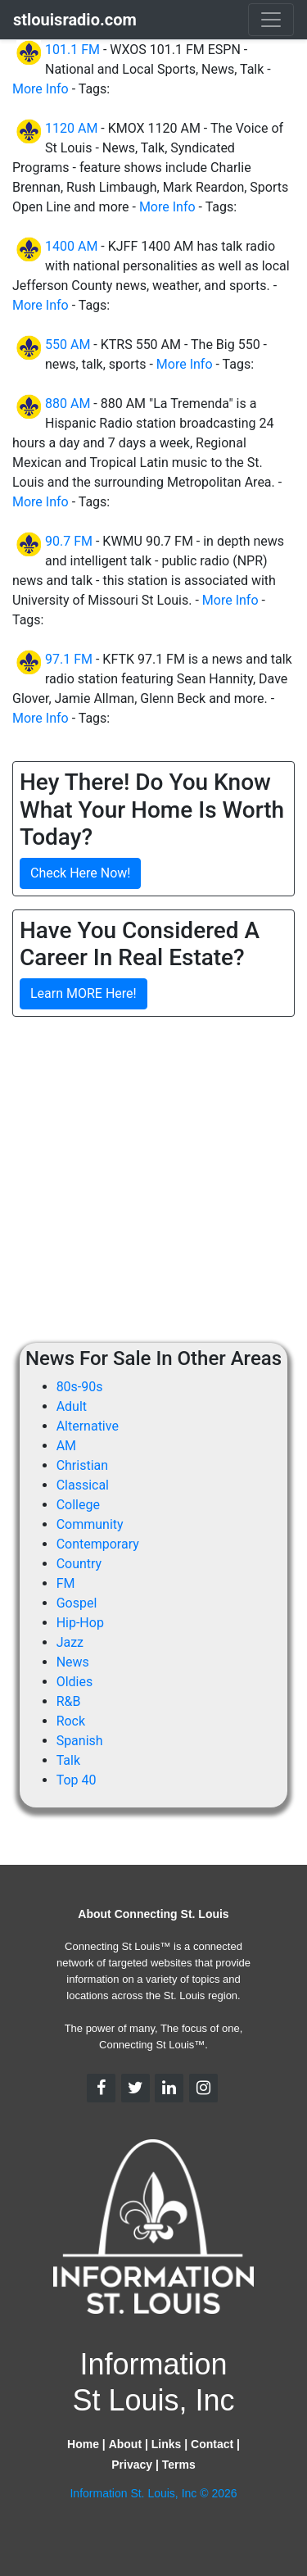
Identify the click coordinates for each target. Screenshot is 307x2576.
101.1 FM (72, 49)
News (72, 1662)
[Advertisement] (153, 1183)
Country (79, 1563)
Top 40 (76, 1780)
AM (66, 1446)
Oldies (74, 1681)
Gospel (76, 1603)
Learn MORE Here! (83, 993)
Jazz (70, 1642)
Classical (82, 1485)
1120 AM (71, 128)
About (125, 2444)
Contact (212, 2444)
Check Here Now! (80, 873)
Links (166, 2444)
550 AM (67, 344)
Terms (179, 2464)
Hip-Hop (80, 1622)
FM (65, 1583)
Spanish (79, 1740)
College (78, 1504)
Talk (68, 1760)
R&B (68, 1701)
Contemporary (97, 1544)
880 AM (67, 403)
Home (83, 2444)
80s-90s (79, 1387)
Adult (71, 1406)
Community (90, 1524)
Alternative (87, 1426)
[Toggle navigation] (271, 19)
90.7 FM (69, 541)
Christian (82, 1465)
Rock (70, 1721)
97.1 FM (69, 659)
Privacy (131, 2464)
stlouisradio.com (75, 19)
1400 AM (71, 246)
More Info (40, 89)
